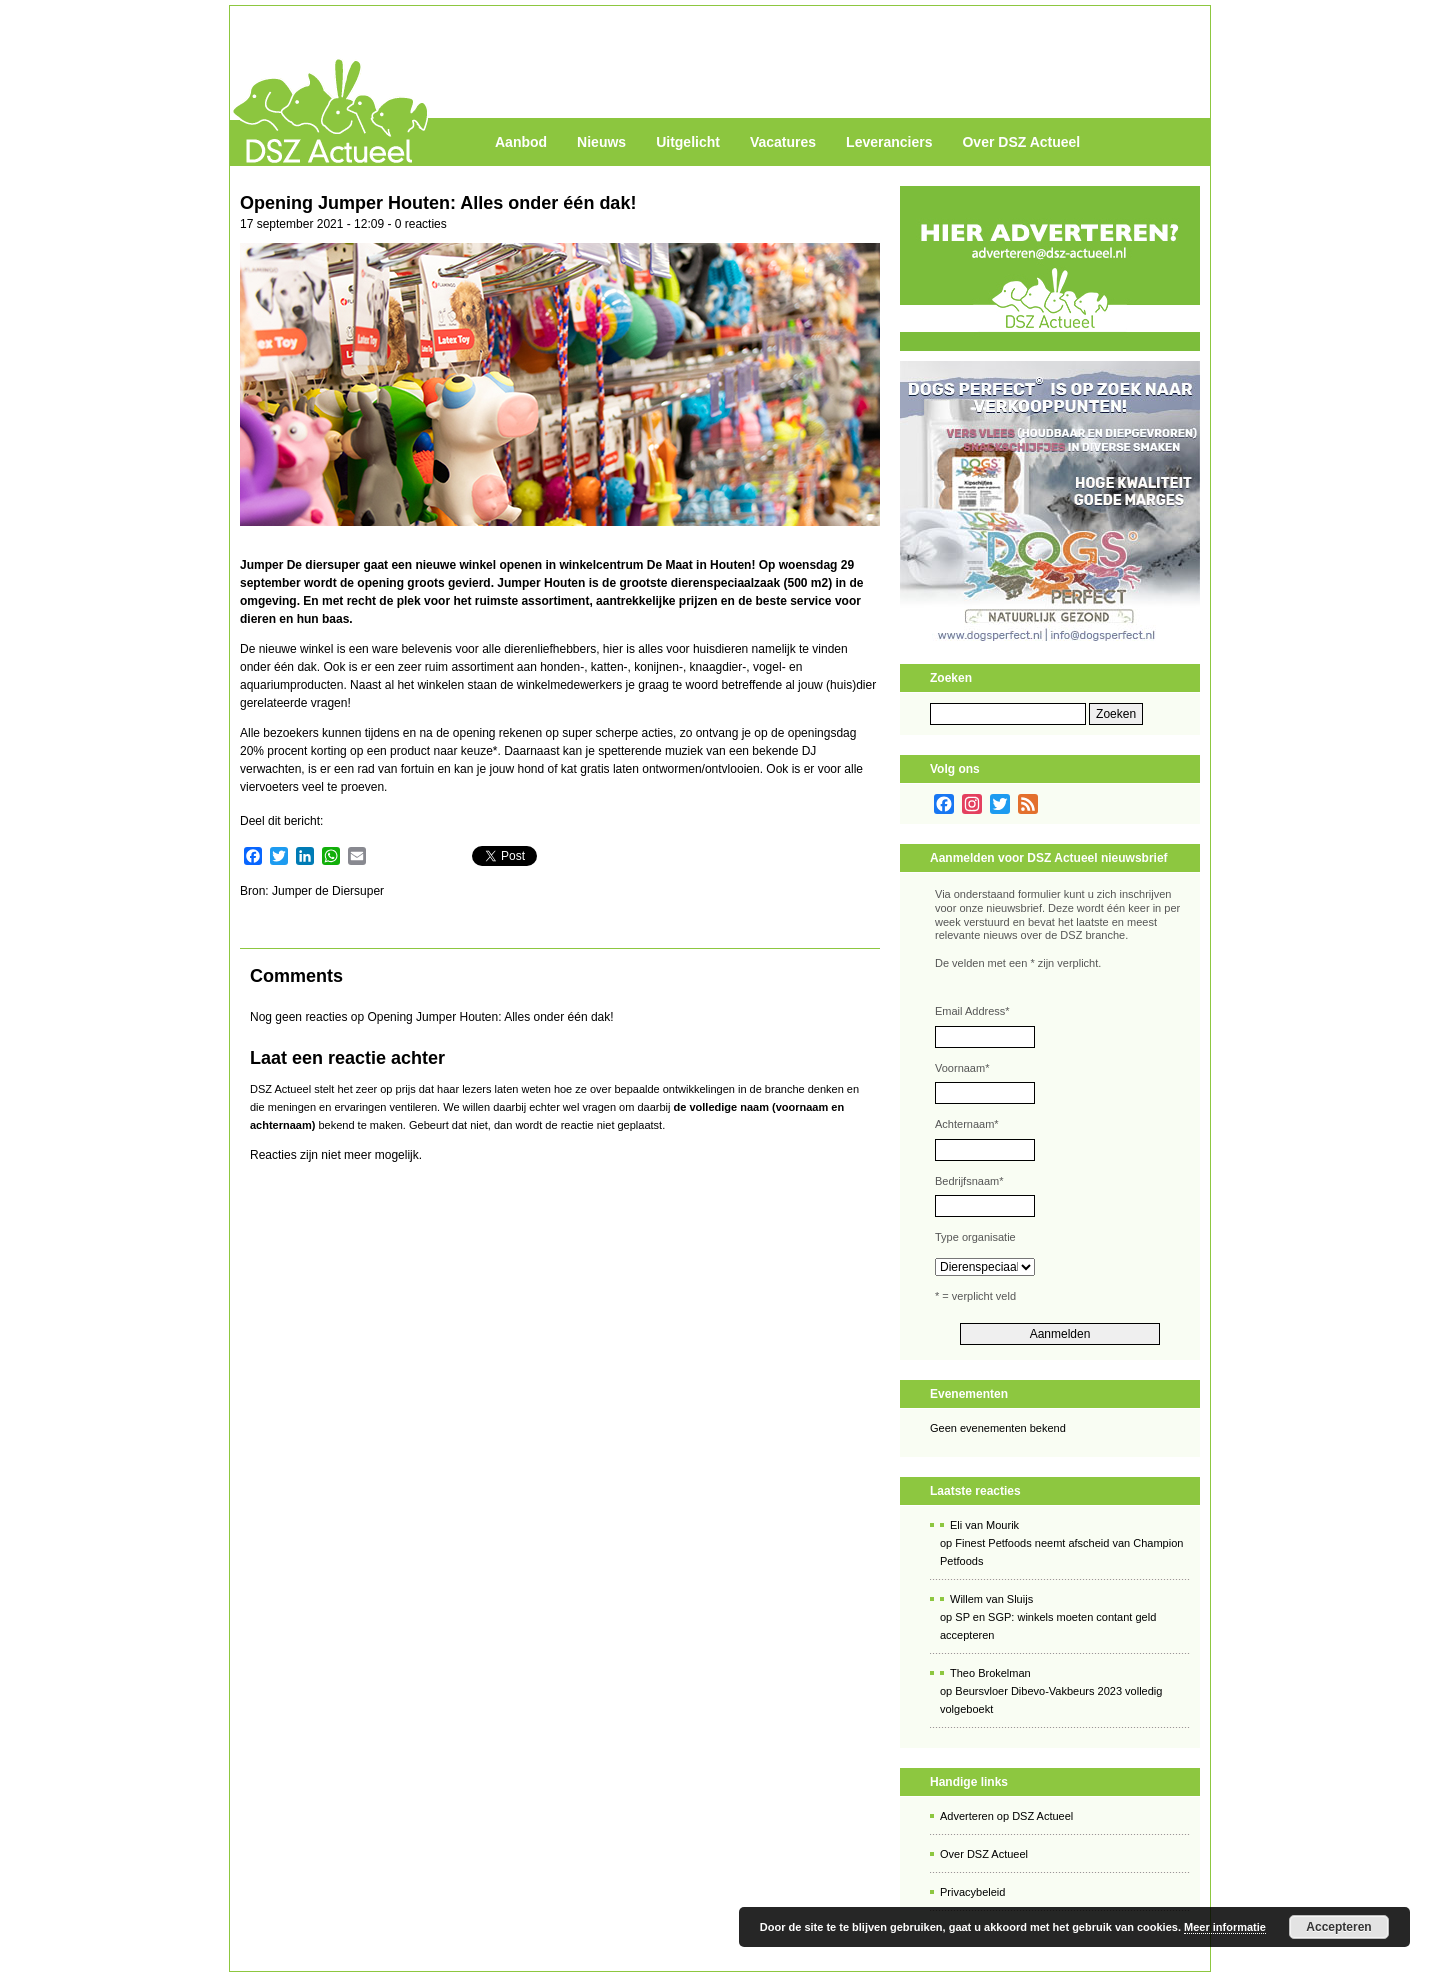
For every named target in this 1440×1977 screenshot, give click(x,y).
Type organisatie (975, 1237)
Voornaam (962, 1068)
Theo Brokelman (990, 1673)
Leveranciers (889, 142)
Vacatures (783, 142)
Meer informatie (1225, 1927)
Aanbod (521, 142)
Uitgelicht (688, 142)
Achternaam (967, 1124)
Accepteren (1338, 1927)
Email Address (972, 1011)
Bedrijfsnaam (969, 1181)
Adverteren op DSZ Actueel (1006, 1816)
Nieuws (601, 142)
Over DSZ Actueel (1021, 142)
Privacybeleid (972, 1892)
